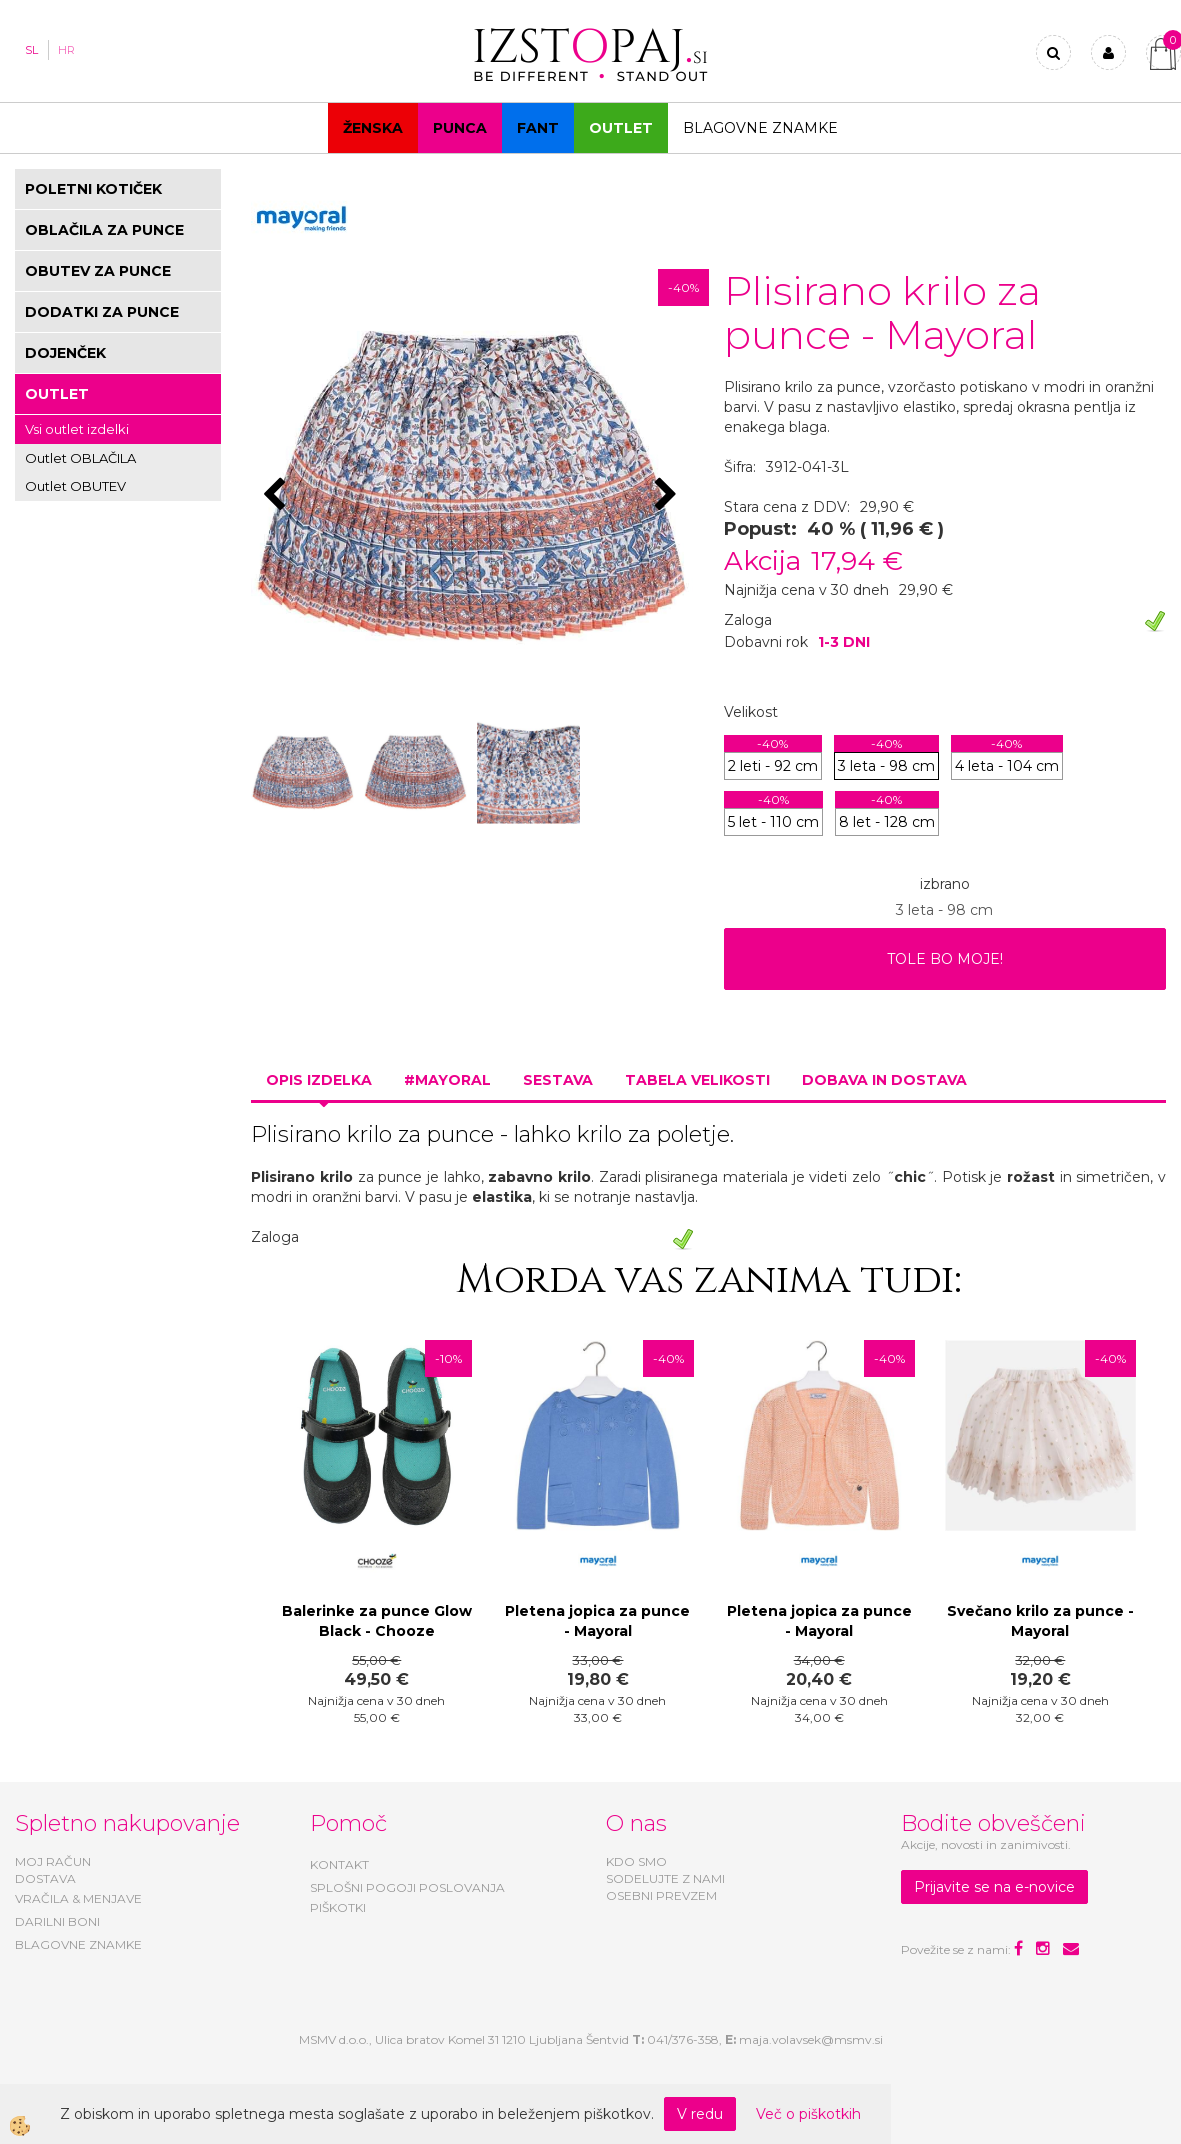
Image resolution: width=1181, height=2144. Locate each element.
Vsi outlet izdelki (77, 429)
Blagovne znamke (760, 128)
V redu (700, 2114)
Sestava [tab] (558, 1080)
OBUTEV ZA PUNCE (98, 271)
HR (66, 50)
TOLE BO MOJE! (945, 959)
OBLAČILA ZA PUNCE (104, 230)
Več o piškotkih (808, 2114)
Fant (538, 128)
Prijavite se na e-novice (994, 1887)
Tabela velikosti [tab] (697, 1080)
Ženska (373, 128)
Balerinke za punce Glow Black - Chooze (377, 1621)
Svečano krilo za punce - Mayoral (1040, 1621)
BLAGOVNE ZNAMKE (78, 1944)
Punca (460, 128)
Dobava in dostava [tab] (884, 1080)
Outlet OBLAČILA (80, 458)
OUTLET (621, 128)
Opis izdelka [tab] (319, 1080)
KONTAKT (339, 1864)
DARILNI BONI (57, 1921)
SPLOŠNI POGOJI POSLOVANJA (407, 1887)
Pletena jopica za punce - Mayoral (597, 1621)
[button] (668, 496)
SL (31, 50)
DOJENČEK (65, 353)
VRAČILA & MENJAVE (78, 1898)
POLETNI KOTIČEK (93, 189)
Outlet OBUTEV (75, 486)
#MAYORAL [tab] (447, 1080)
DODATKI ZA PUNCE (102, 312)
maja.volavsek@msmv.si (811, 2039)
